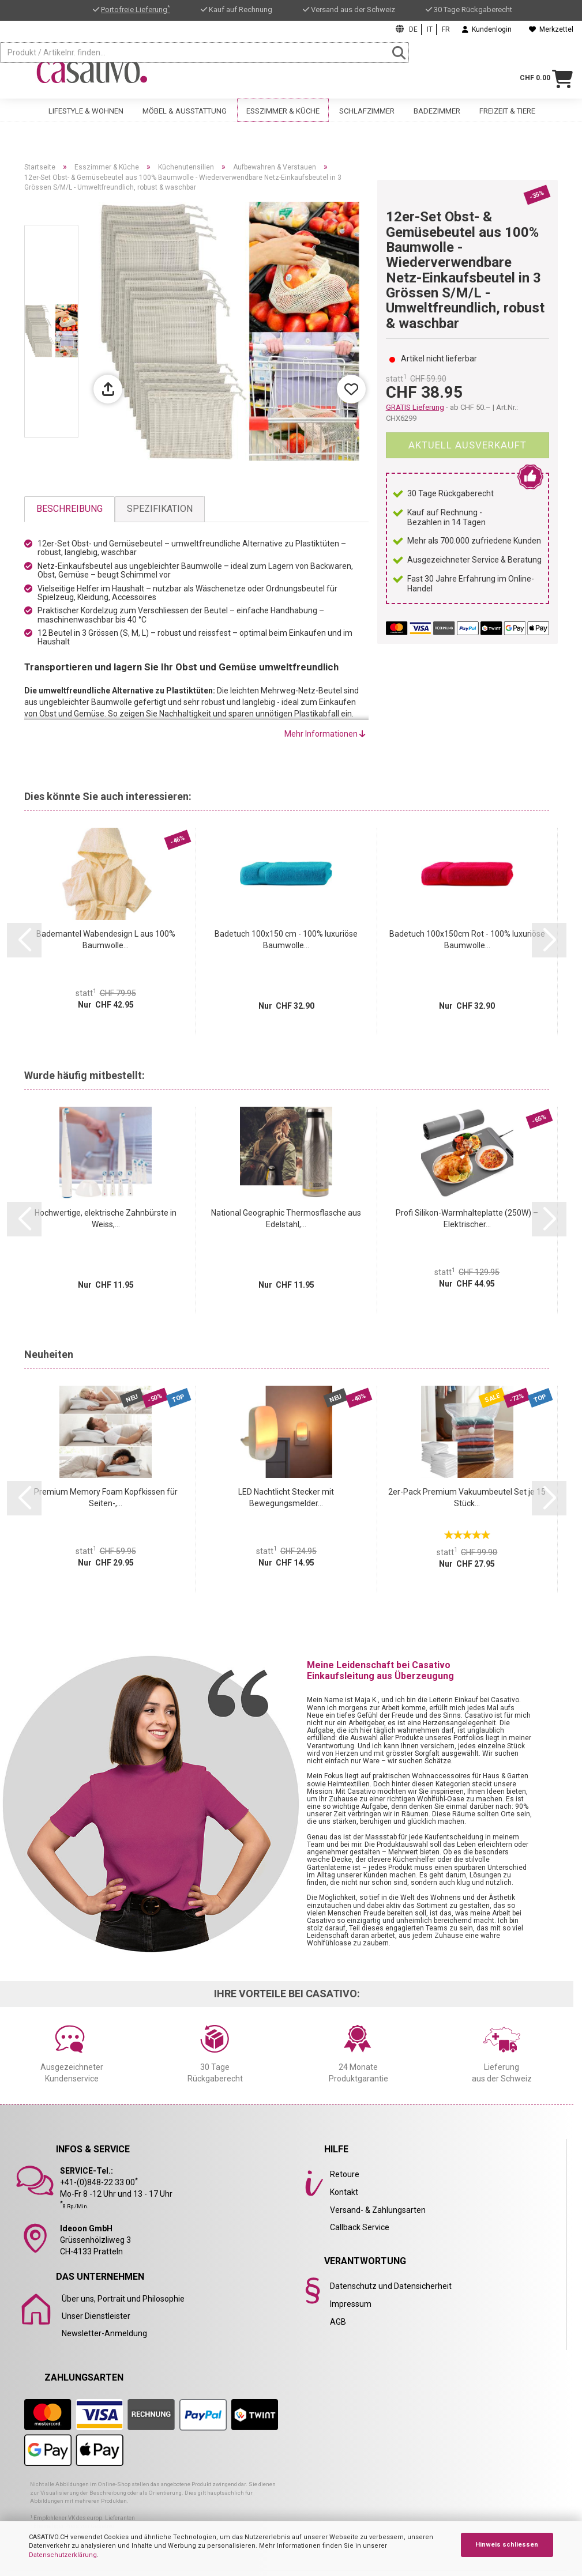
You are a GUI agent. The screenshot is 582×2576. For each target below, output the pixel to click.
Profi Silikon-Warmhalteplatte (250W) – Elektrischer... (467, 1218)
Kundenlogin (487, 29)
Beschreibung (69, 508)
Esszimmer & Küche (283, 116)
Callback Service (359, 2227)
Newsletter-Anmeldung (104, 2333)
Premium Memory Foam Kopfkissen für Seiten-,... (106, 1497)
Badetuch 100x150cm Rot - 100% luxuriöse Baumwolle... (467, 939)
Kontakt (344, 2192)
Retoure (344, 2174)
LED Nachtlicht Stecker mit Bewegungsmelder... (286, 1497)
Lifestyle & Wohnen (85, 116)
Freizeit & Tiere (507, 116)
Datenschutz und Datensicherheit (391, 2286)
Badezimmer (437, 116)
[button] (24, 940)
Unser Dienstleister (96, 2316)
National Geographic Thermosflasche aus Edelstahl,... (286, 1218)
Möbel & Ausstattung (184, 116)
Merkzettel (551, 29)
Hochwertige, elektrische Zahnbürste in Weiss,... (106, 1218)
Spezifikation (160, 508)
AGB (338, 2321)
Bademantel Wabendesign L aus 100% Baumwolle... (105, 939)
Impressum (350, 2304)
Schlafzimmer (367, 116)
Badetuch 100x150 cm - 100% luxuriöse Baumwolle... (286, 939)
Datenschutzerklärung (63, 2555)
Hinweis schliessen (506, 2544)
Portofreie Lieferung (135, 9)
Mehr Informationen (325, 733)
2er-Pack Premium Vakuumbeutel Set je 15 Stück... (467, 1497)
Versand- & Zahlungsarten (378, 2210)
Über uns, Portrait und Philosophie (123, 2298)
